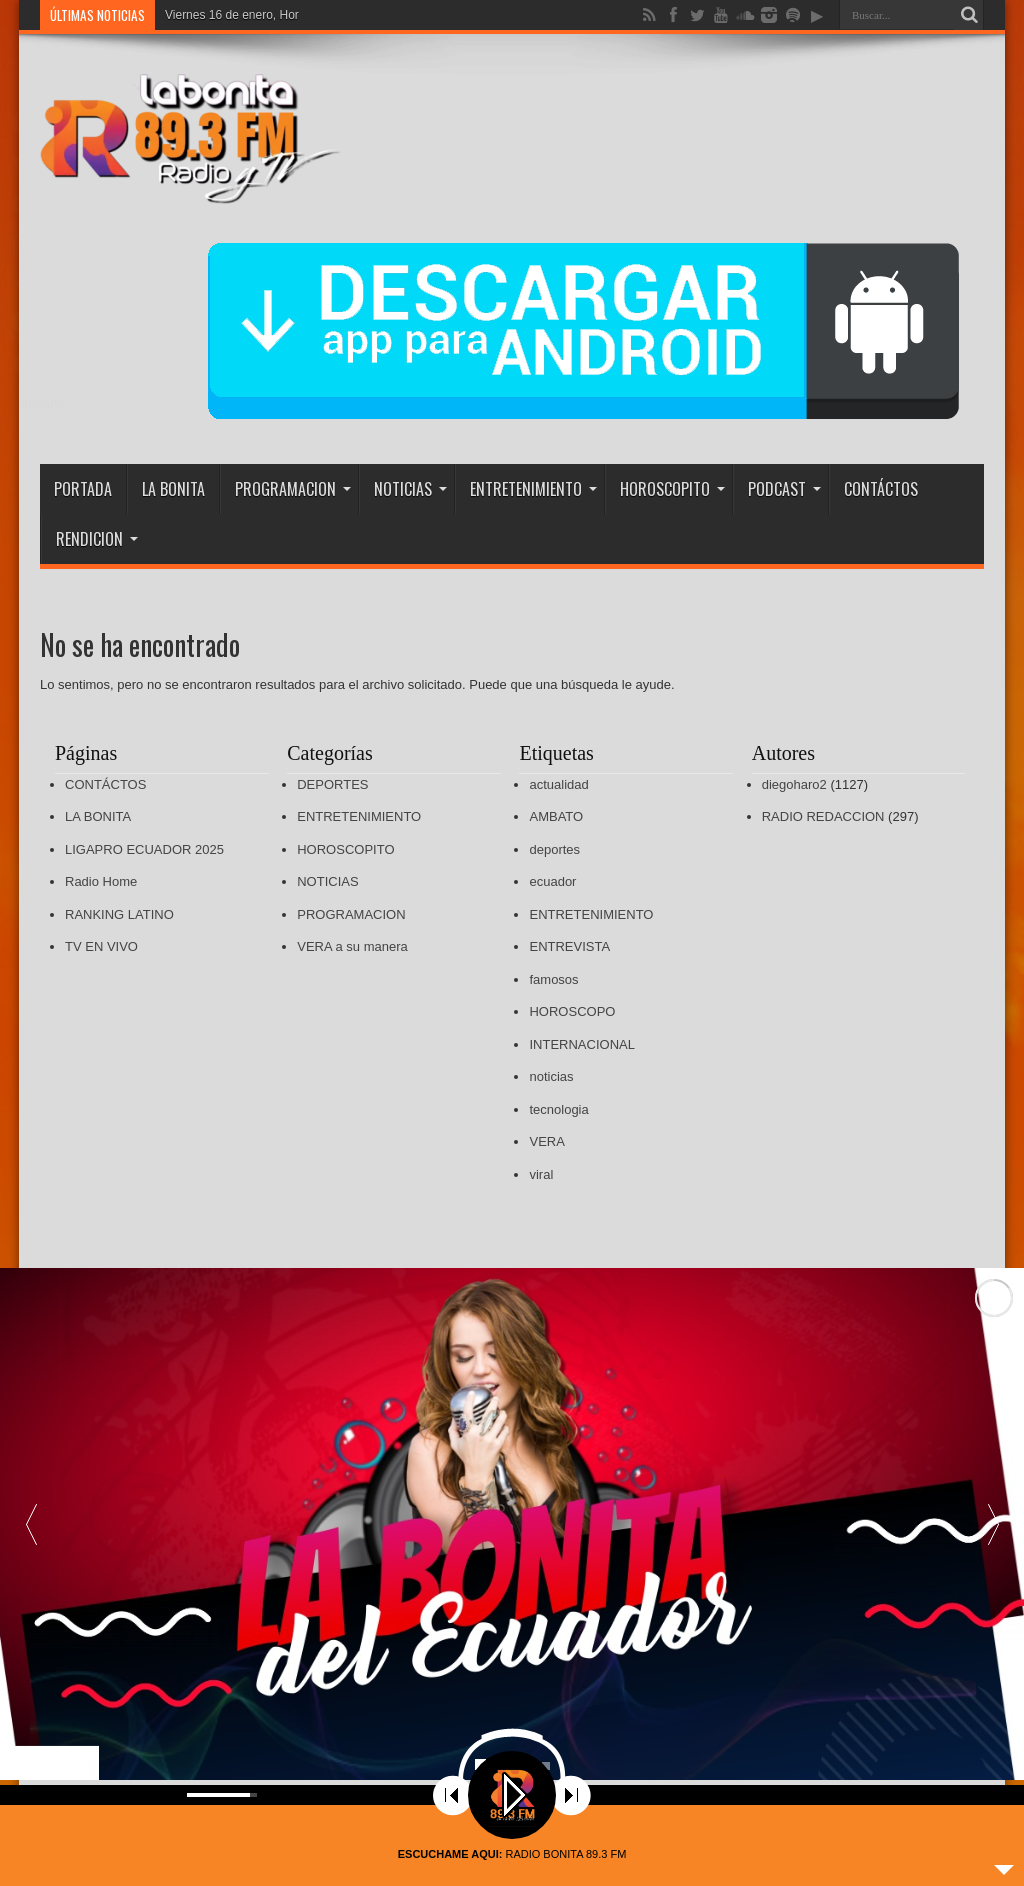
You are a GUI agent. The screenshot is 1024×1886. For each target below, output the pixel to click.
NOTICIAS (410, 489)
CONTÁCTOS (881, 489)
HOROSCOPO (572, 1011)
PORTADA (83, 489)
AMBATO (556, 816)
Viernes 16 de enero (219, 15)
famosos (553, 979)
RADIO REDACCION (823, 816)
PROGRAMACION (293, 489)
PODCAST (784, 489)
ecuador (552, 881)
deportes (554, 849)
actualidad (558, 784)
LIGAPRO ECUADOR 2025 (144, 849)
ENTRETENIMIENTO (533, 489)
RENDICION (97, 539)
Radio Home (101, 881)
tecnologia (558, 1109)
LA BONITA (173, 489)
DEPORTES (332, 784)
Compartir (36, 403)
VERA (546, 1141)
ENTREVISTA (569, 946)
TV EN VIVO (101, 946)
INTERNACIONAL (581, 1044)
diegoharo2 (794, 784)
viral (541, 1174)
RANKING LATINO (119, 914)
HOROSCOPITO (672, 489)
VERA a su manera (352, 946)
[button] (993, 1524)
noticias (551, 1076)
